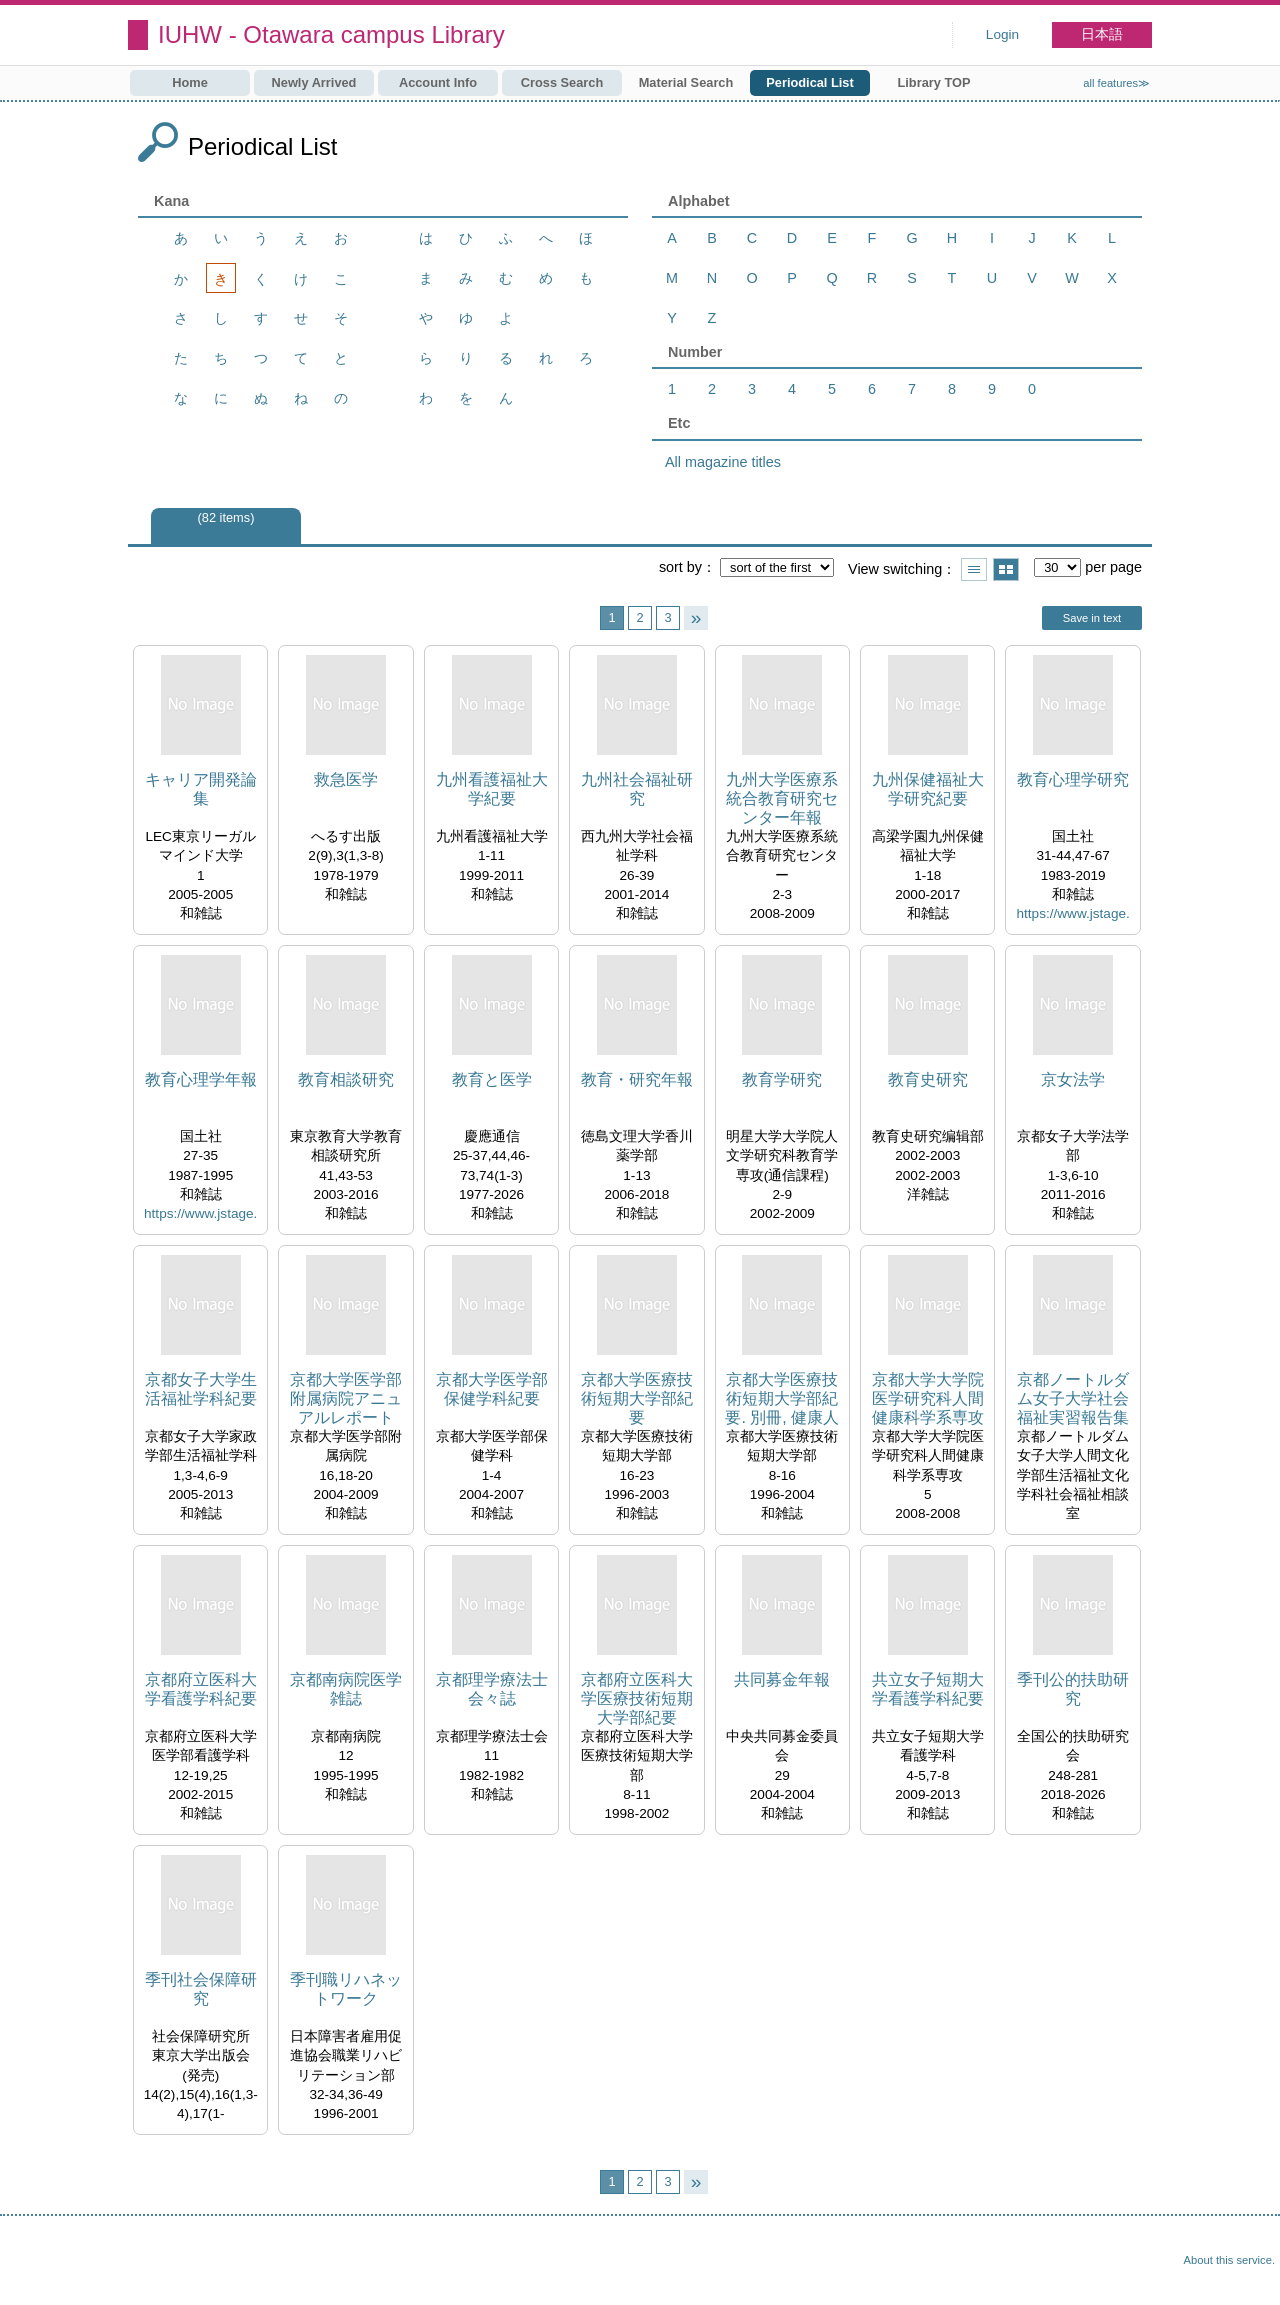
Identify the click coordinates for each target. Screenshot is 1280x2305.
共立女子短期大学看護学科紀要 (928, 1689)
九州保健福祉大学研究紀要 (928, 789)
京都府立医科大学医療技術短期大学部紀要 (637, 1698)
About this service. (1229, 2260)
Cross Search (562, 82)
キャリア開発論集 (201, 789)
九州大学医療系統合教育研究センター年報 (782, 798)
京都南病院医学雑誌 (346, 1689)
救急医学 (346, 779)
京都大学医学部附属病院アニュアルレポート (346, 1398)
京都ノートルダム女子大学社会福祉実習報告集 (1073, 1398)
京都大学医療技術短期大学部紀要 (637, 1398)
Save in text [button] (1092, 618)
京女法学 (1073, 1079)
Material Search (686, 82)
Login (1002, 34)
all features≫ (1116, 83)
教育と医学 (492, 1079)
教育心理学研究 (1073, 779)
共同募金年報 (782, 1679)
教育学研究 (782, 1079)
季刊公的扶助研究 (1073, 1689)
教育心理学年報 (201, 1079)
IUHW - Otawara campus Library (331, 34)
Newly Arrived (314, 82)
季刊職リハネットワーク (346, 1989)
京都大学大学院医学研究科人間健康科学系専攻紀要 (928, 1399)
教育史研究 (928, 1079)
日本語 (1102, 34)
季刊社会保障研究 (201, 1989)
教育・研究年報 (637, 1079)
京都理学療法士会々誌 (492, 1689)
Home (190, 82)
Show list (974, 569)
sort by (680, 567)
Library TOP (933, 82)
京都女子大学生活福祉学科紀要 (201, 1389)
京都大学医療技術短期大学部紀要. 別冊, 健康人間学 (782, 1399)
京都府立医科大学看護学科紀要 (201, 1689)
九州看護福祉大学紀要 (492, 789)
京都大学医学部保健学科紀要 (492, 1389)
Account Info (438, 82)
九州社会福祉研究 (637, 789)
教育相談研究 (346, 1079)
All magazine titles (723, 462)
